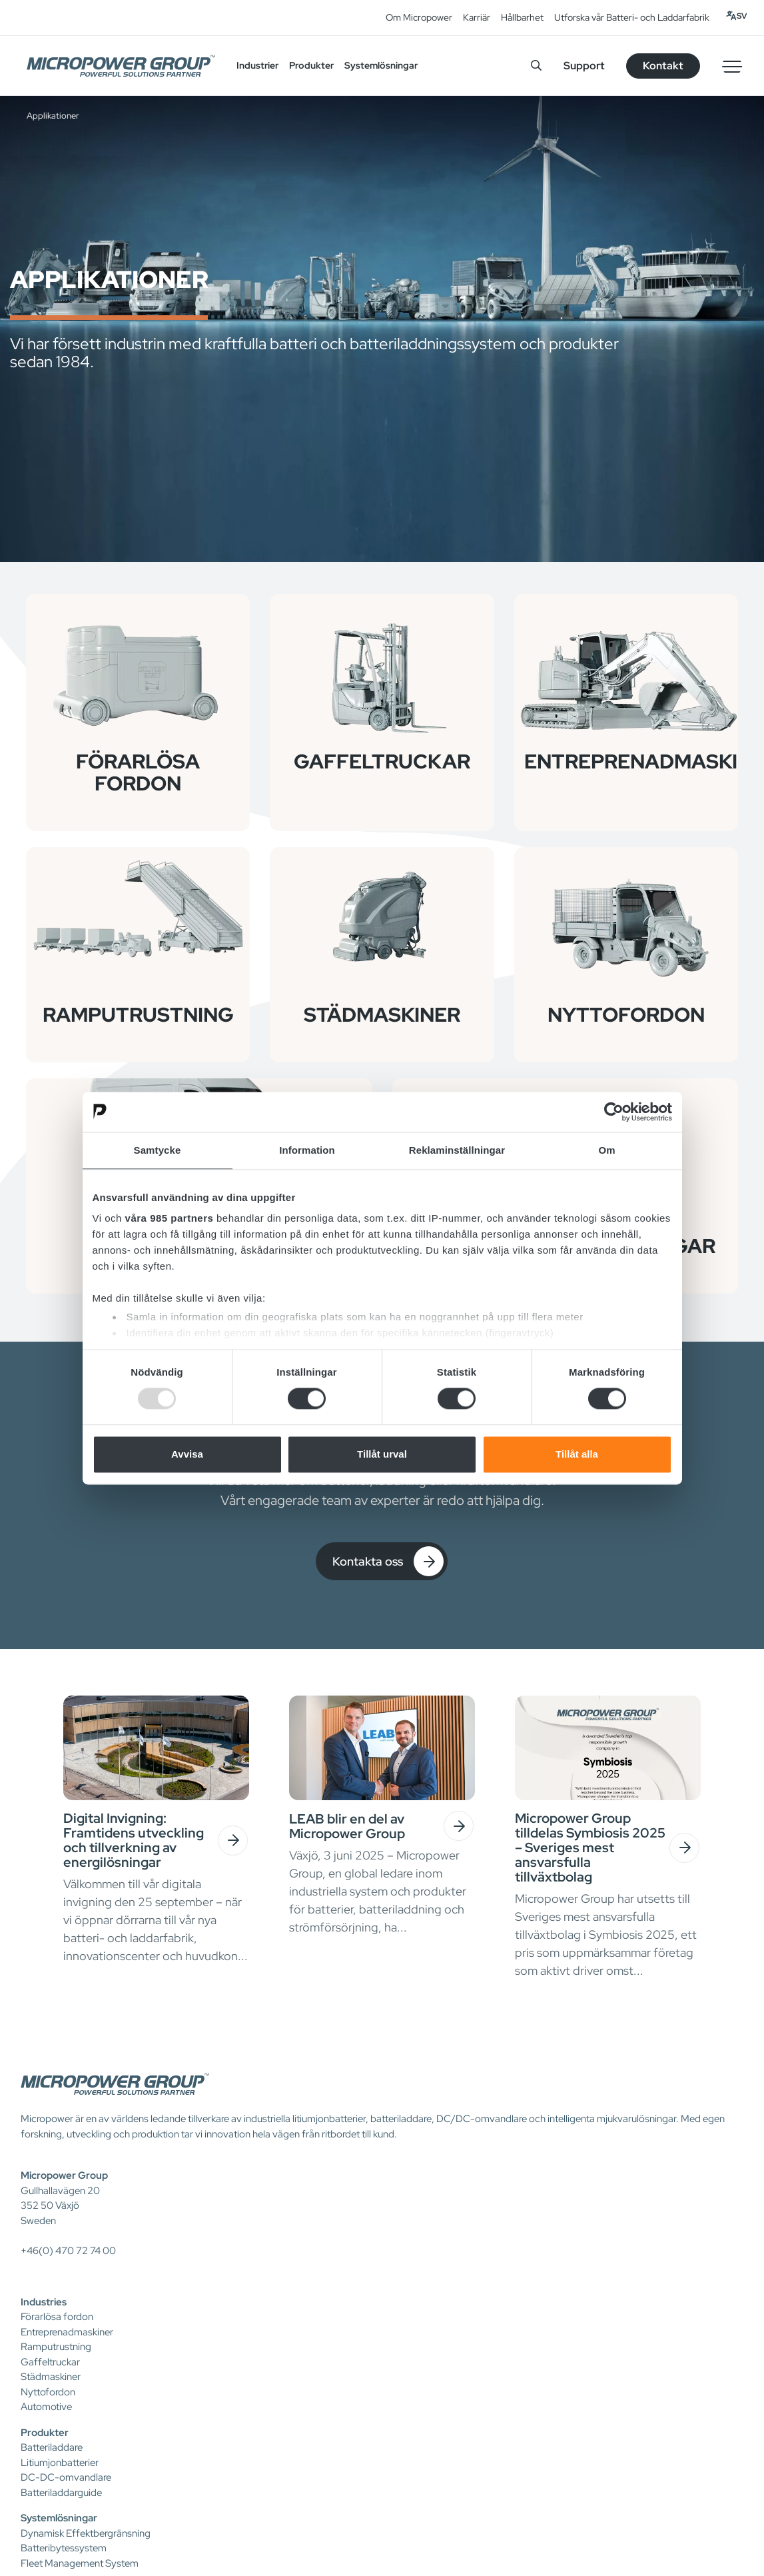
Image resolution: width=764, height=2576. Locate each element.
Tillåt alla (577, 1454)
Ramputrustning (56, 2346)
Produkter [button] (311, 65)
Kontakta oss (388, 1561)
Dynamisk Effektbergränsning (86, 2533)
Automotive (46, 2406)
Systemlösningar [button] (381, 65)
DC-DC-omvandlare (66, 2477)
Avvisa (187, 1454)
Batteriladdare (52, 2447)
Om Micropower (419, 17)
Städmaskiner (51, 2376)
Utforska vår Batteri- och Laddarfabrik (631, 17)
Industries (44, 2302)
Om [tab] (606, 1150)
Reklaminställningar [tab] (457, 1150)
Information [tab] (307, 1150)
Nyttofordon (48, 2392)
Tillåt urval (382, 1454)
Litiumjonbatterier (60, 2462)
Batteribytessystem (64, 2548)
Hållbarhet (522, 17)
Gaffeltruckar (50, 2362)
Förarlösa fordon (57, 2316)
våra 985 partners (169, 1218)
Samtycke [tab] (157, 1150)
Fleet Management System (80, 2563)
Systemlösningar (59, 2518)
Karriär (476, 17)
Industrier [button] (257, 65)
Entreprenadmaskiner (67, 2332)
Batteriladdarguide (61, 2492)
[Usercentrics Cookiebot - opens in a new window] (614, 1112)
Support (584, 66)
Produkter (45, 2432)
